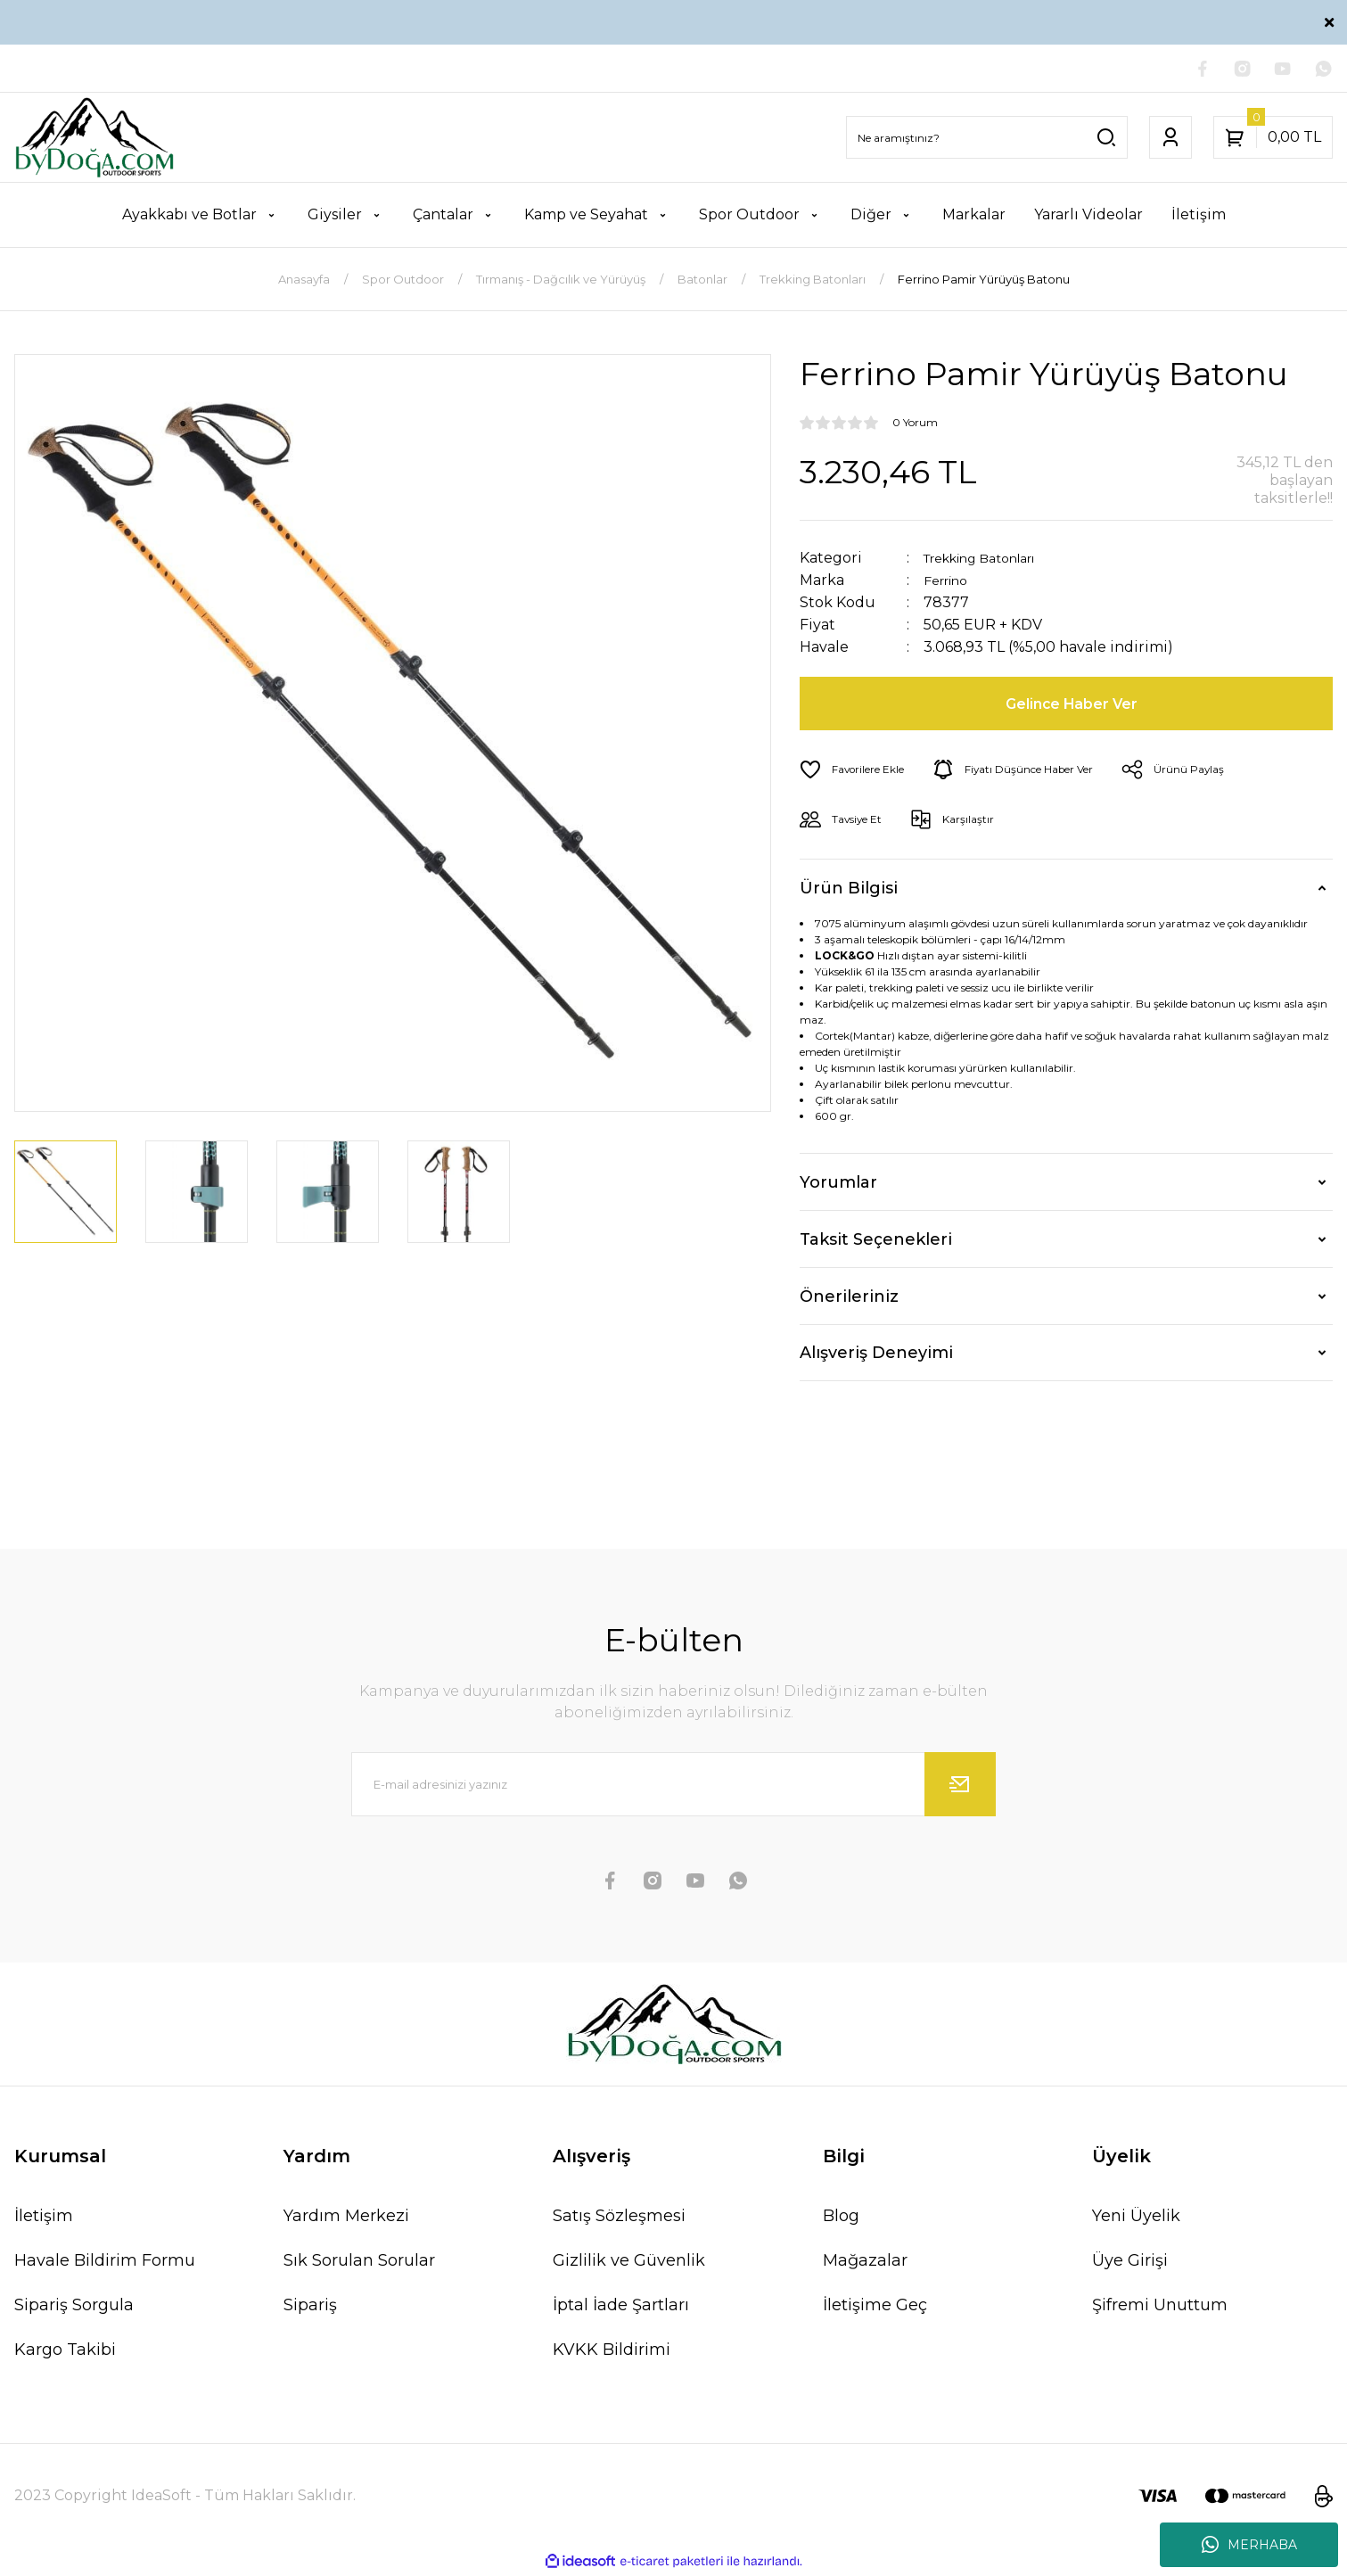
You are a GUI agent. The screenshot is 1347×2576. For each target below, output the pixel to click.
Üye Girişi (1130, 2263)
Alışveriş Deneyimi (876, 1355)
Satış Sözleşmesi (619, 2218)
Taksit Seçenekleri (876, 1241)
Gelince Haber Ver (1073, 706)
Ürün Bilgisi (849, 890)
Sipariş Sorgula (74, 2307)
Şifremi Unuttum (1160, 2307)
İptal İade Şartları (621, 2307)
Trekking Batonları (992, 560)
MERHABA (1249, 2545)
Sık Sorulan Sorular (359, 2263)
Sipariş (310, 2307)
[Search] (987, 140)
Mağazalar (865, 2263)
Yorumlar (838, 1184)
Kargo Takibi (65, 2352)
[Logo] (94, 140)
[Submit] (960, 1787)
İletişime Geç (875, 2307)
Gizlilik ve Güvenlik (629, 2263)
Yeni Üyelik (1136, 2218)
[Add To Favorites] (859, 772)
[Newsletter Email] (674, 1787)
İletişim (43, 2218)
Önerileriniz (849, 1298)
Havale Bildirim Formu (104, 2263)
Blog (841, 2218)
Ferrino (950, 582)
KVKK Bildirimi (611, 2352)
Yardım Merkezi (346, 2218)
